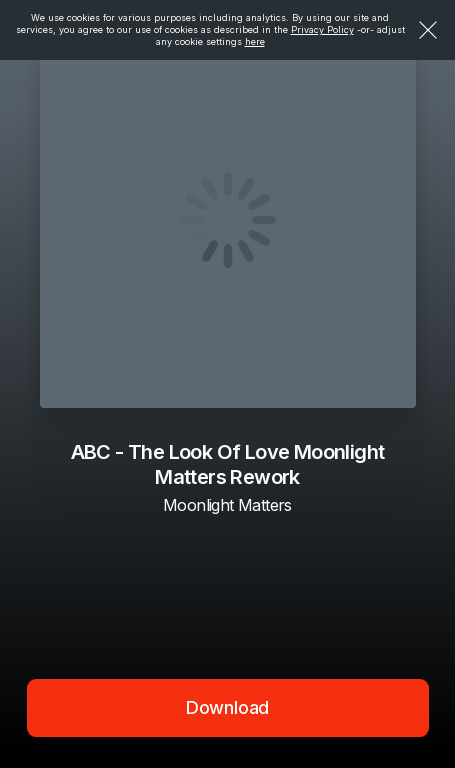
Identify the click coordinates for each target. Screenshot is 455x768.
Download (228, 707)
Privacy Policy (322, 29)
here (255, 41)
